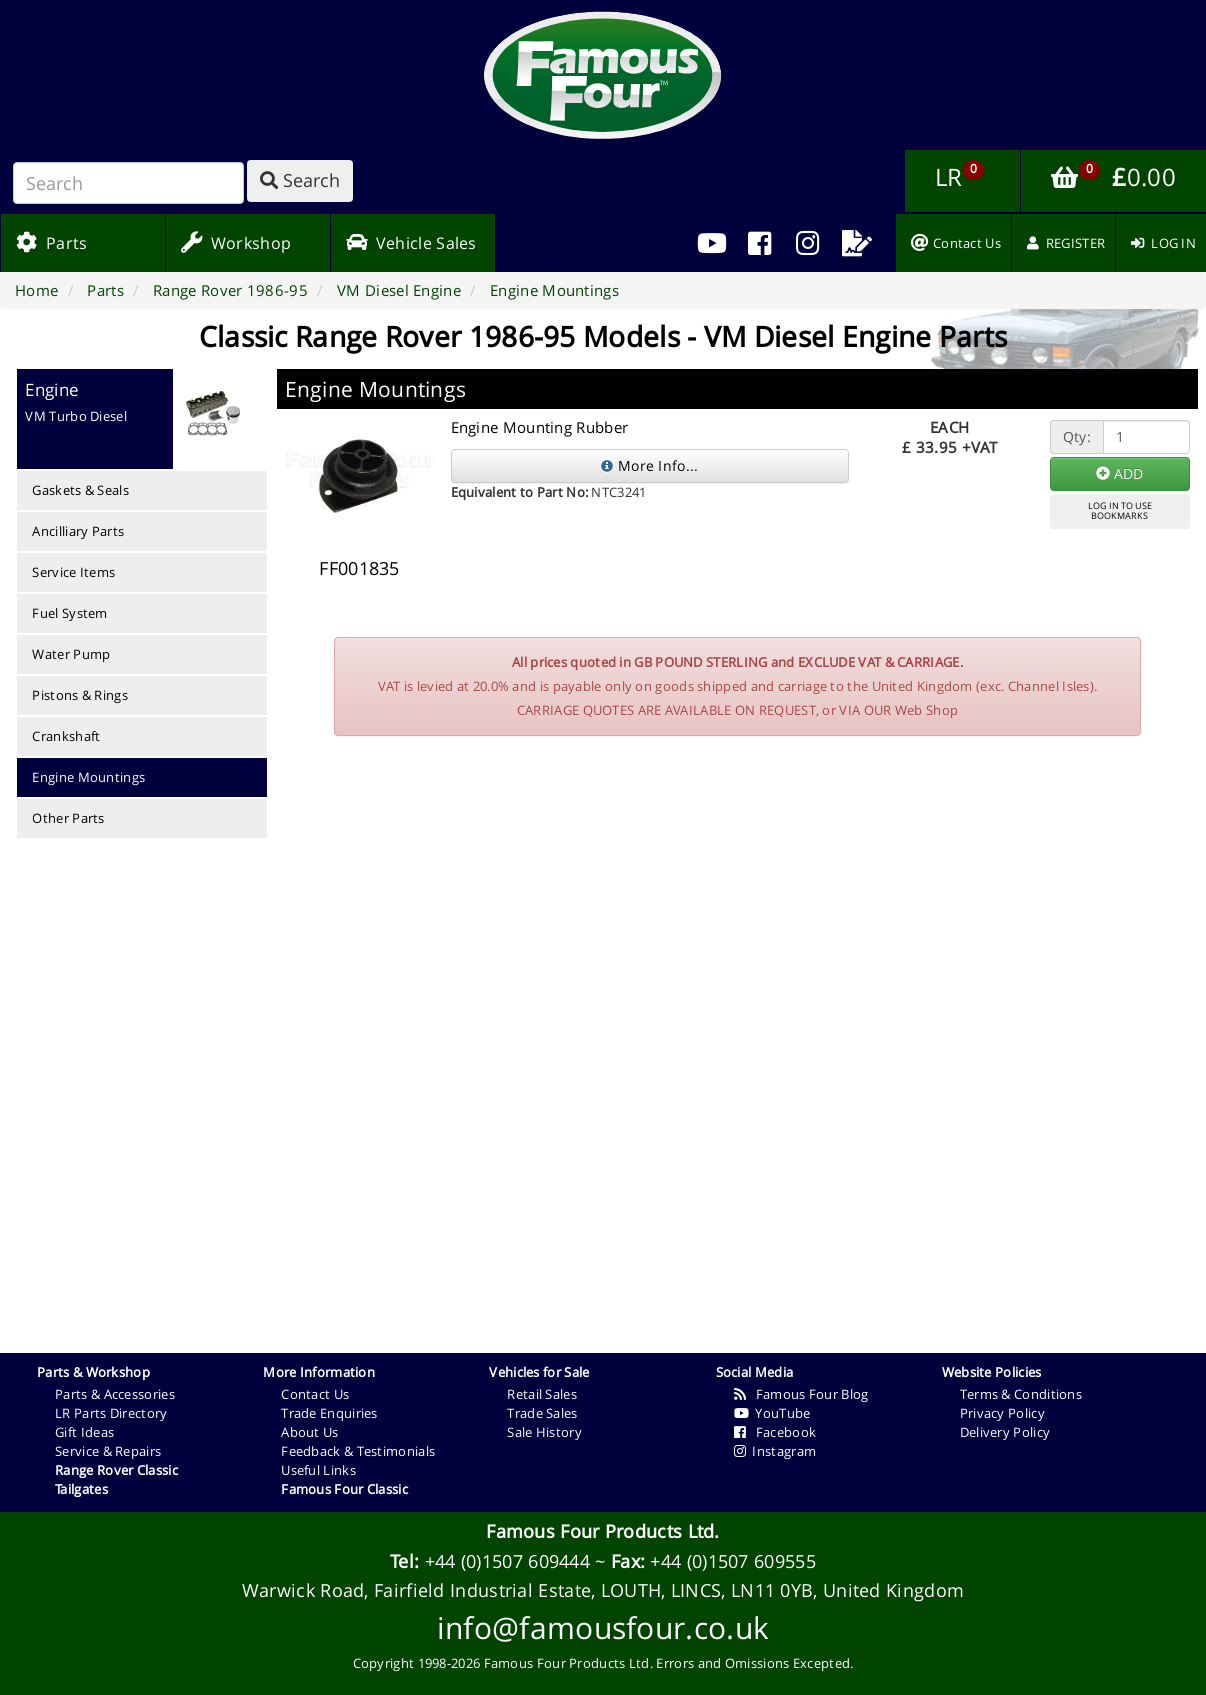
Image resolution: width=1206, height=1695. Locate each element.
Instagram (775, 1451)
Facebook (775, 1432)
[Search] (128, 183)
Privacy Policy (1002, 1413)
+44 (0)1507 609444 (507, 1561)
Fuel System (69, 613)
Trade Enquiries (329, 1413)
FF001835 (359, 568)
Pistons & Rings (80, 695)
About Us (309, 1432)
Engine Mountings (88, 777)
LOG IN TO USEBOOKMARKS (1120, 511)
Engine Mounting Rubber (540, 427)
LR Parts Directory (111, 1413)
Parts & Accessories (115, 1394)
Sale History (544, 1432)
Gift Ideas (84, 1432)
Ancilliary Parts (78, 531)
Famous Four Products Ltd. (603, 1531)
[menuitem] (760, 243)
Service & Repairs (108, 1451)
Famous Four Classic (344, 1489)
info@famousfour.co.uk (603, 1627)
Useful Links (318, 1470)
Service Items (73, 572)
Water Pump (71, 654)
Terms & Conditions (1021, 1394)
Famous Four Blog (801, 1394)
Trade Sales (542, 1413)
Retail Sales (542, 1394)
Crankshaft (66, 736)
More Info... (649, 465)
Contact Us (315, 1394)
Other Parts (68, 818)
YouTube (772, 1413)
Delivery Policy (1005, 1432)
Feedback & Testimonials (358, 1451)
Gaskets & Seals (80, 490)
